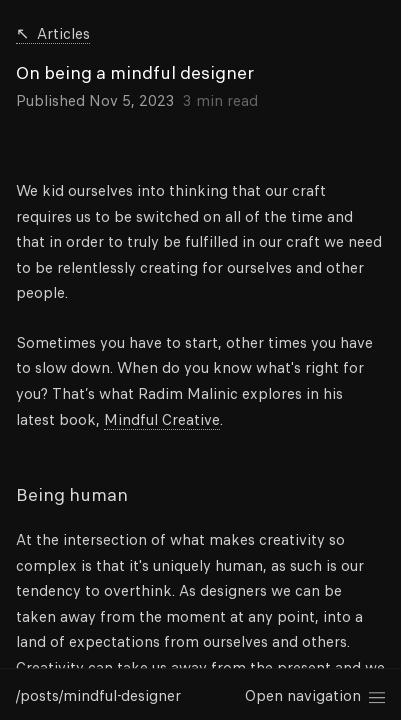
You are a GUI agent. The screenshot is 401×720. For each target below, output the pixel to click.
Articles (53, 35)
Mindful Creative (162, 421)
